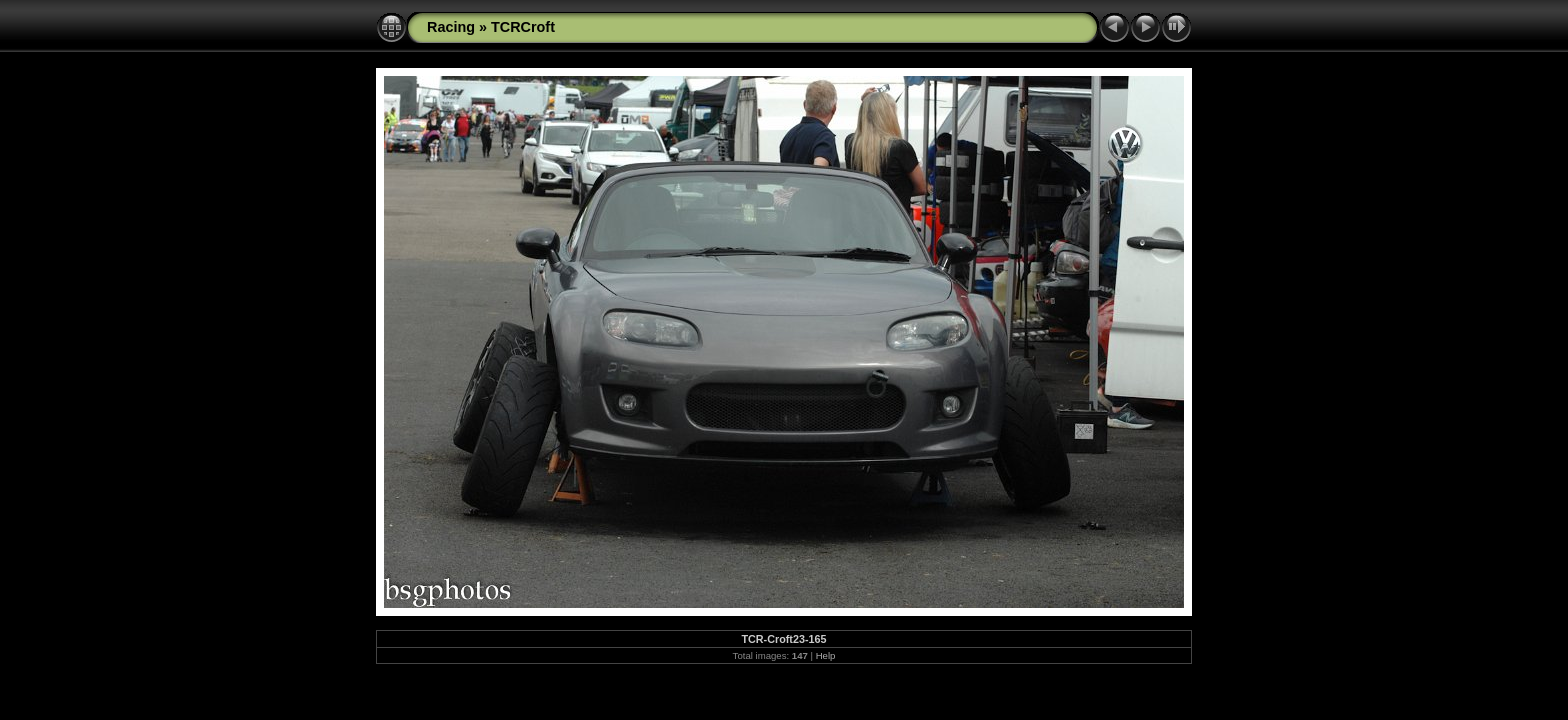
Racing (451, 27)
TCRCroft (523, 27)
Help (826, 655)
